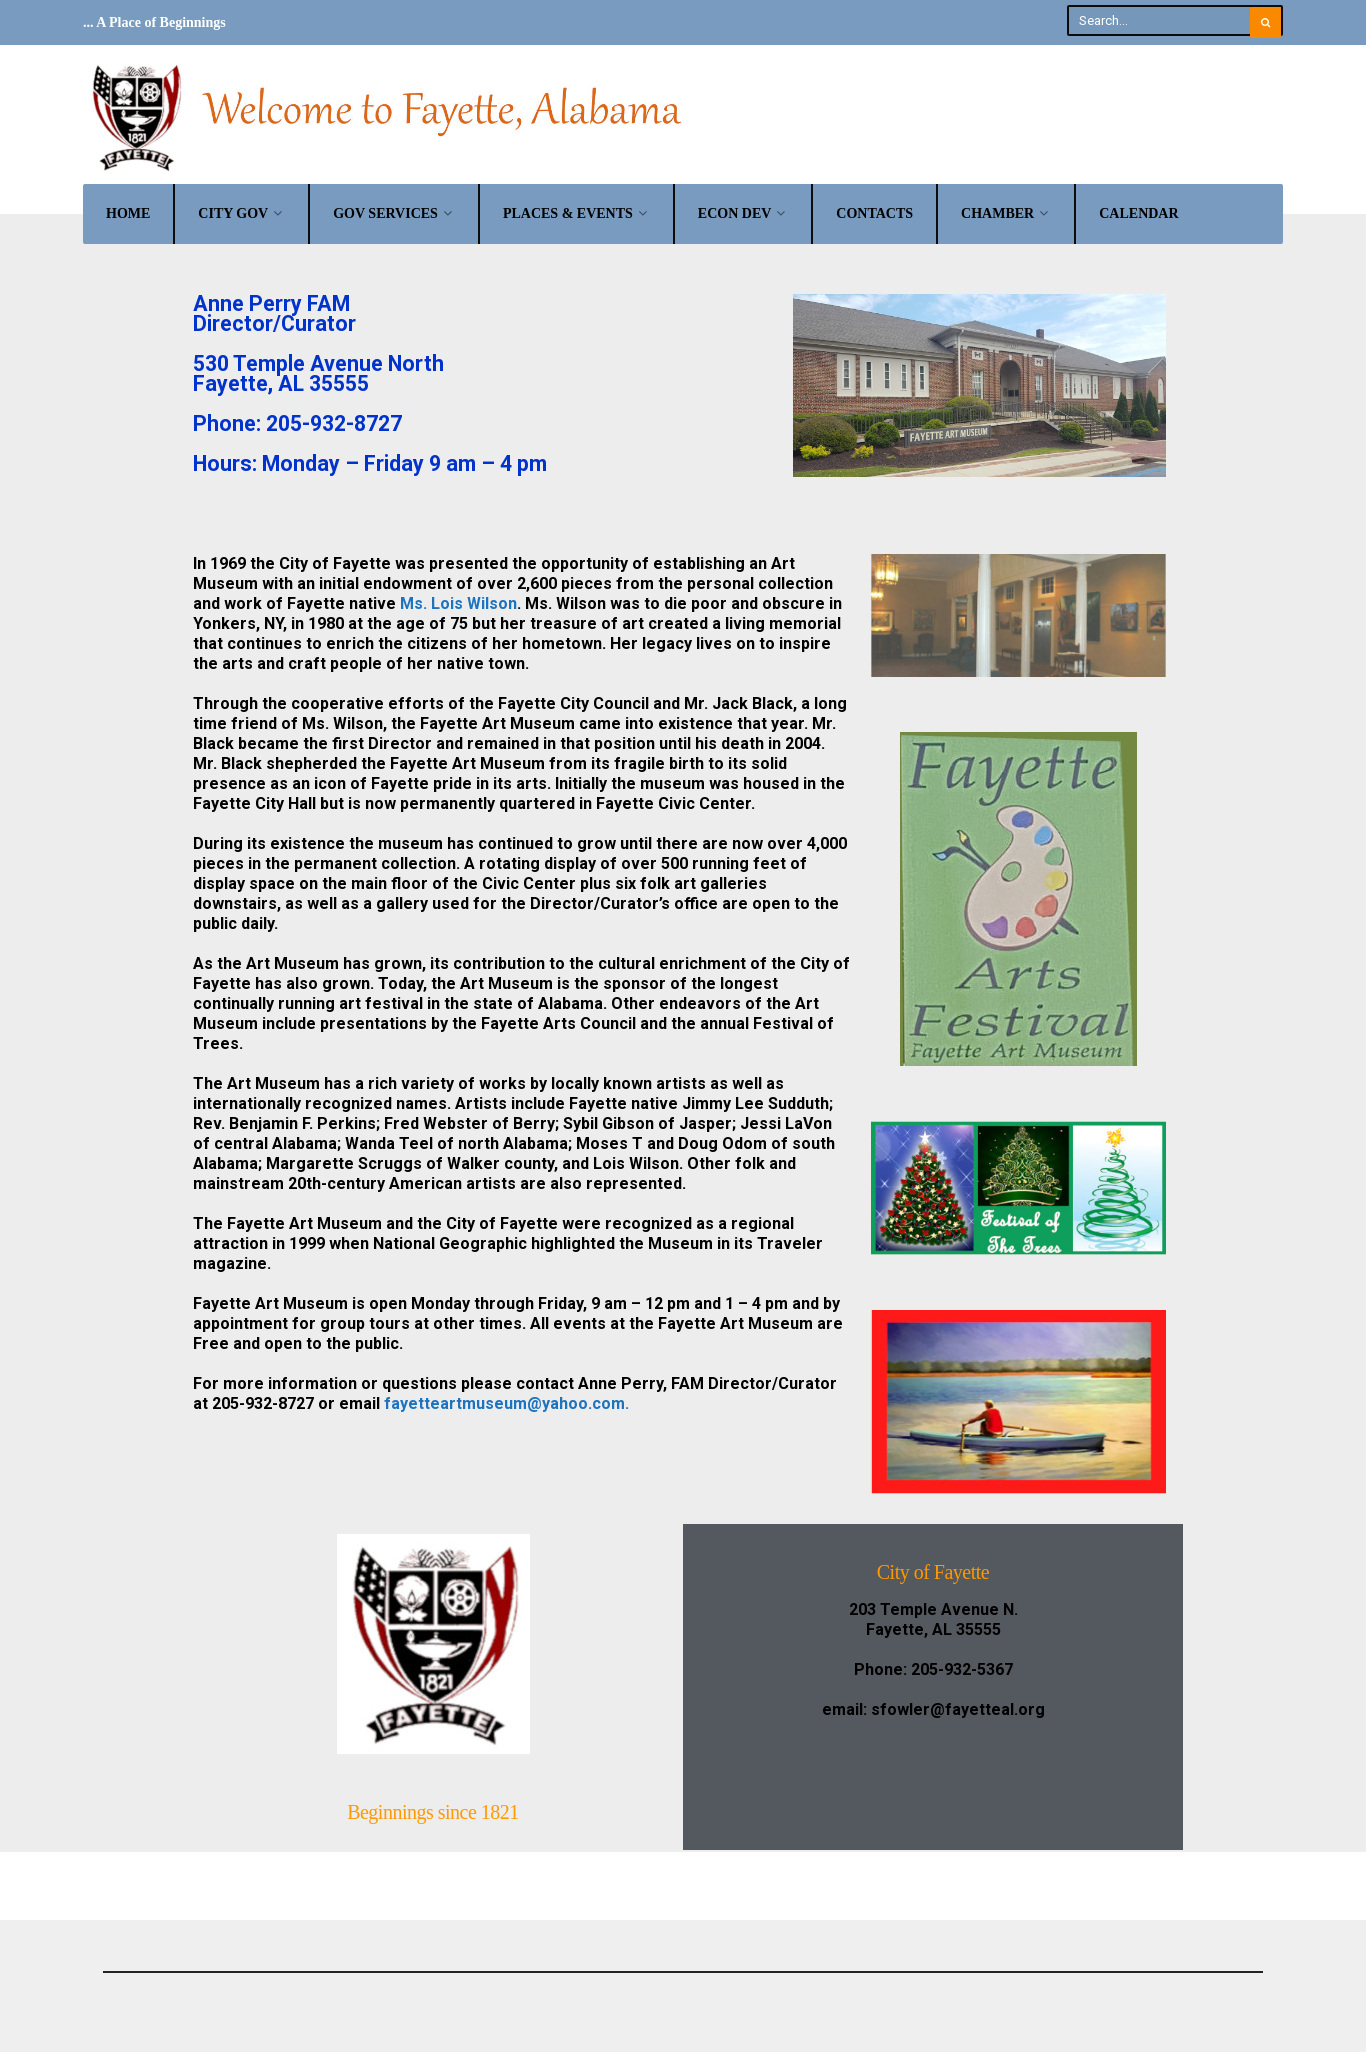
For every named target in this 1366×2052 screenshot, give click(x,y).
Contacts (874, 212)
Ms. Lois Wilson (458, 602)
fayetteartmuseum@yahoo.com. (506, 1402)
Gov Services (385, 212)
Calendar (1138, 212)
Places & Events (568, 212)
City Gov (233, 212)
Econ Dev (735, 212)
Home (128, 212)
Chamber (997, 212)
